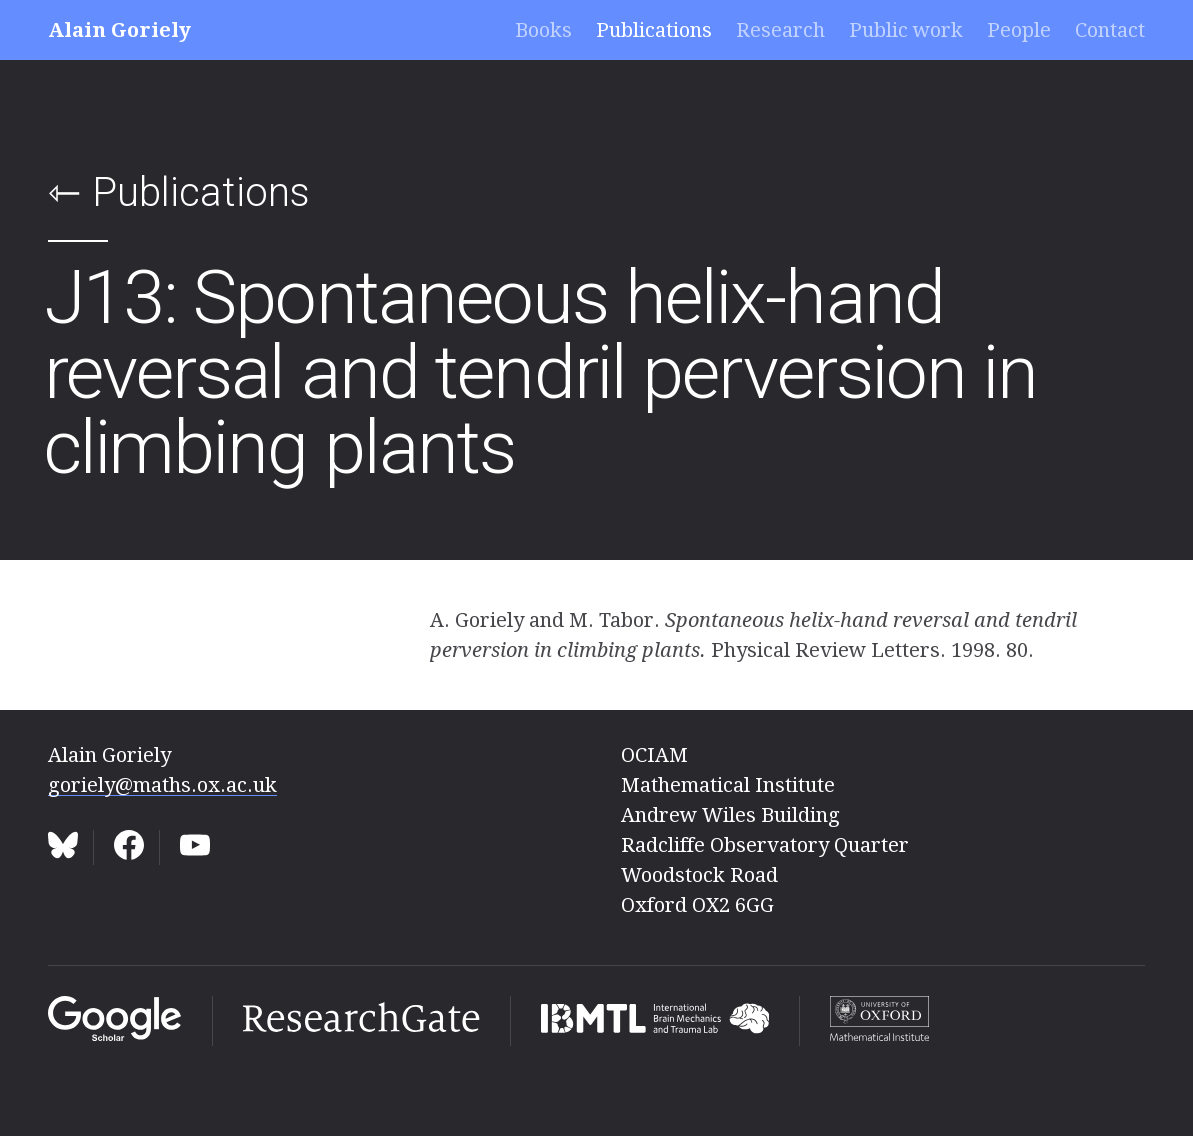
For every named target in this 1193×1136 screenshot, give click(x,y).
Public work (906, 30)
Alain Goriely (119, 30)
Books (543, 30)
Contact (1110, 30)
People (1019, 30)
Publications (654, 30)
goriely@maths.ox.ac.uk (162, 785)
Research (780, 30)
